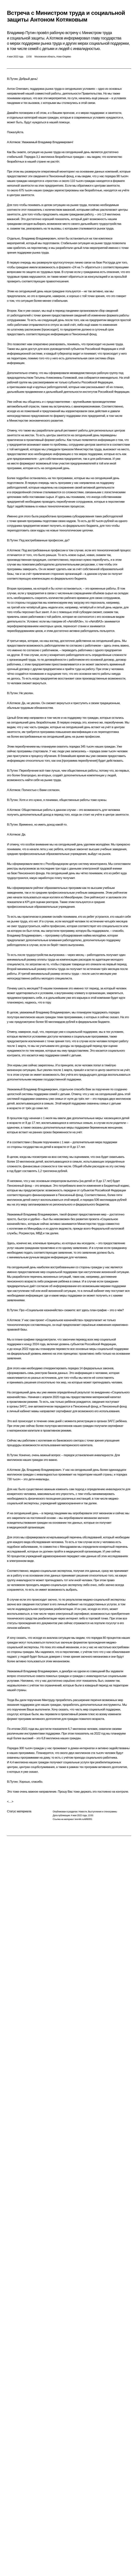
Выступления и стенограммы (102, 1811)
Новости (82, 1811)
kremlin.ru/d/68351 (83, 1819)
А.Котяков (13, 142)
